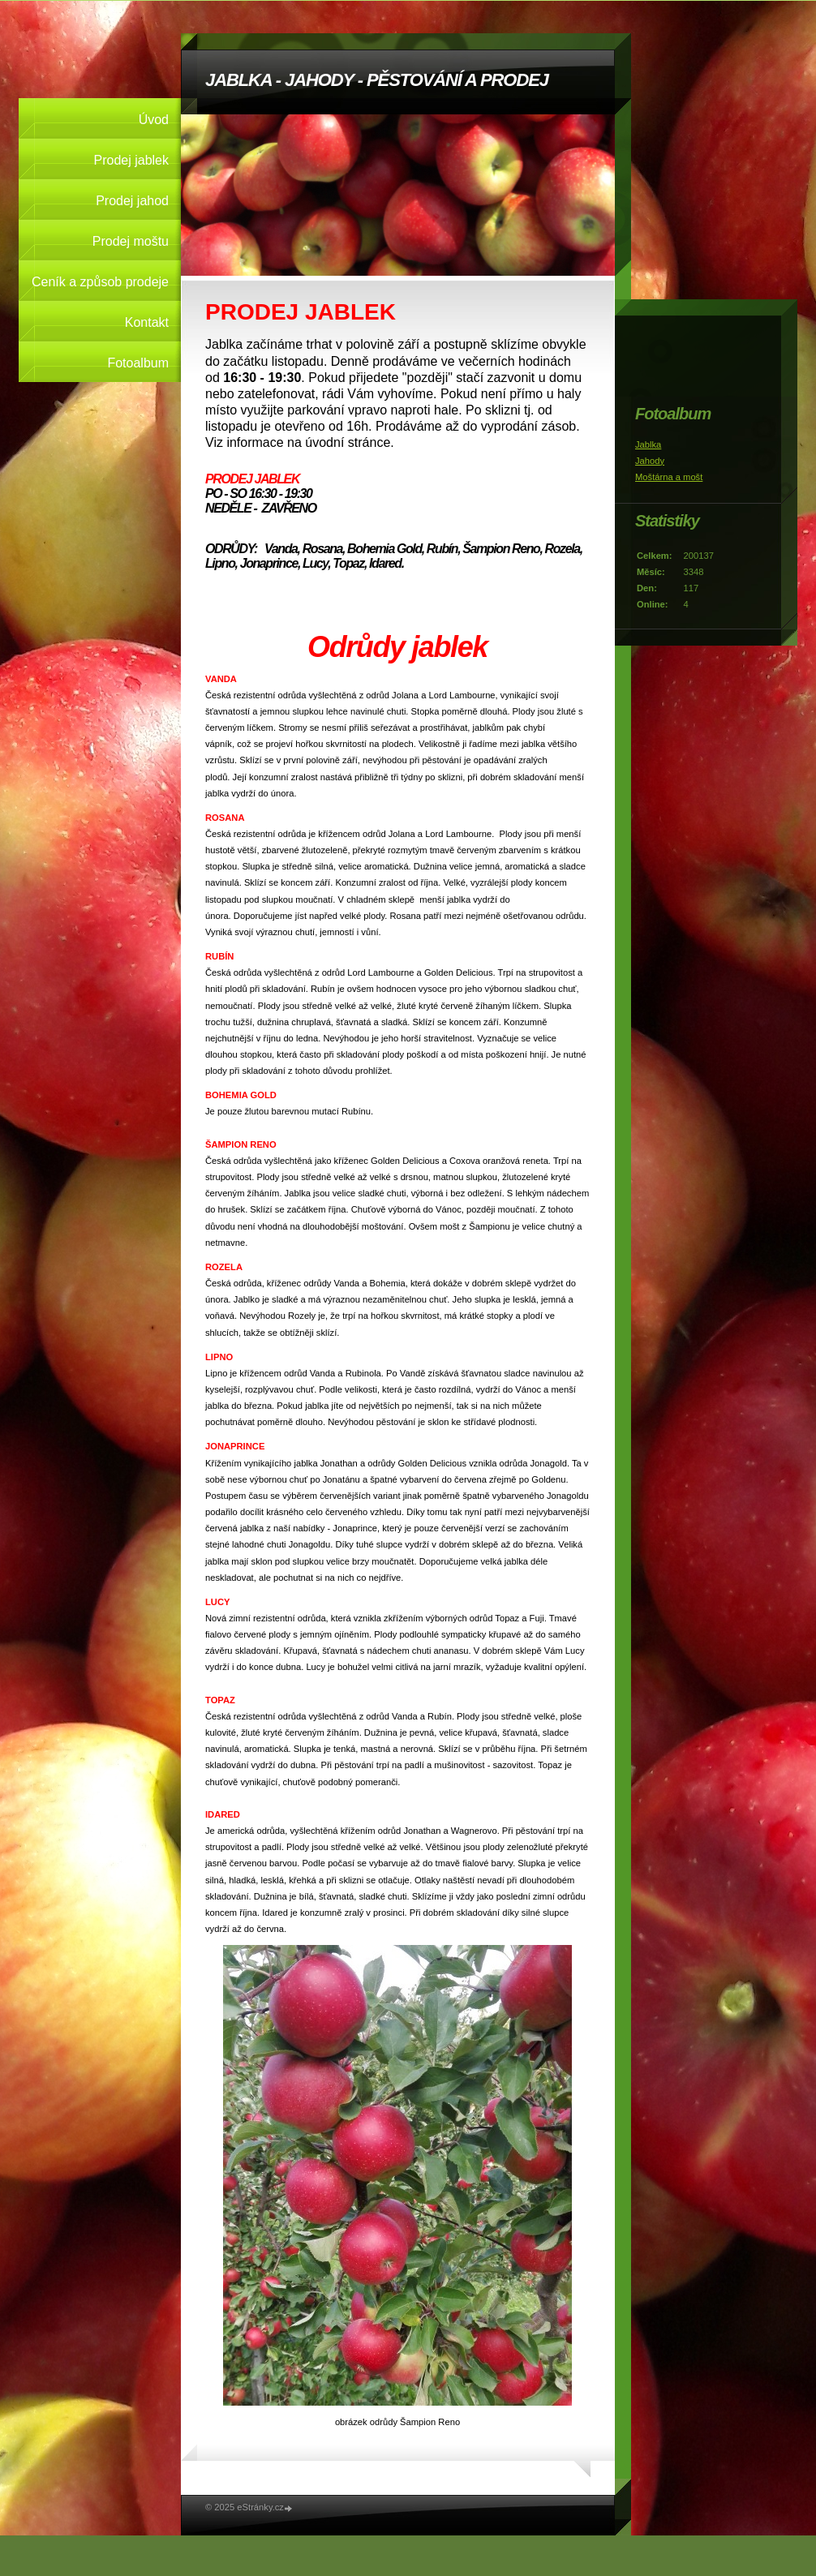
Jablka (648, 444)
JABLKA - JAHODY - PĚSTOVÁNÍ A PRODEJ (376, 80)
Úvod (154, 120)
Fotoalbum (138, 363)
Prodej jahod (132, 201)
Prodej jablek (132, 160)
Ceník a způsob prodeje (100, 282)
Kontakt (147, 322)
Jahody (649, 461)
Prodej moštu (130, 241)
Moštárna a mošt (668, 477)
